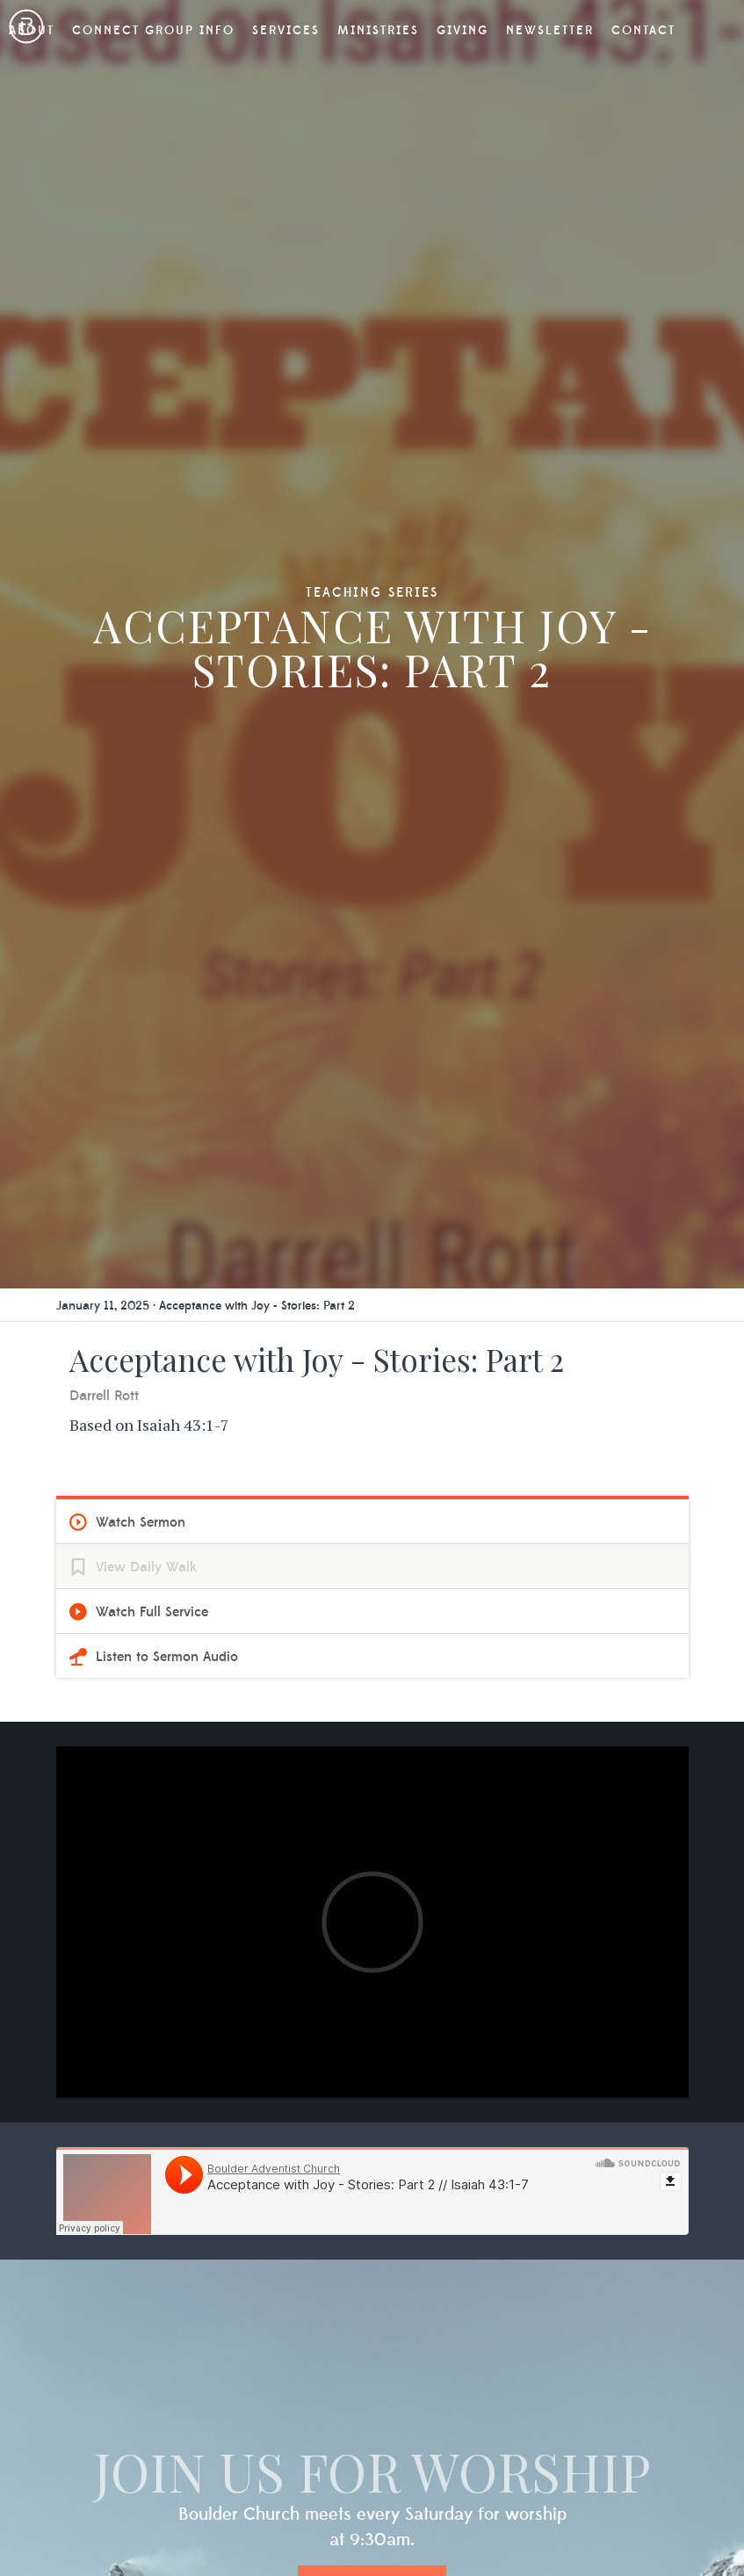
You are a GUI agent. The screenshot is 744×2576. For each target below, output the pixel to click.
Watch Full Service (152, 1612)
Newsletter (550, 31)
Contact (643, 31)
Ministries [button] (378, 31)
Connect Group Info (153, 31)
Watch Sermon (140, 1522)
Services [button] (286, 31)
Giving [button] (462, 31)
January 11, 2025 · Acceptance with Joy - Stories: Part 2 (205, 1306)
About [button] (31, 31)
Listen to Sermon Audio (167, 1656)
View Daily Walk (146, 1567)
